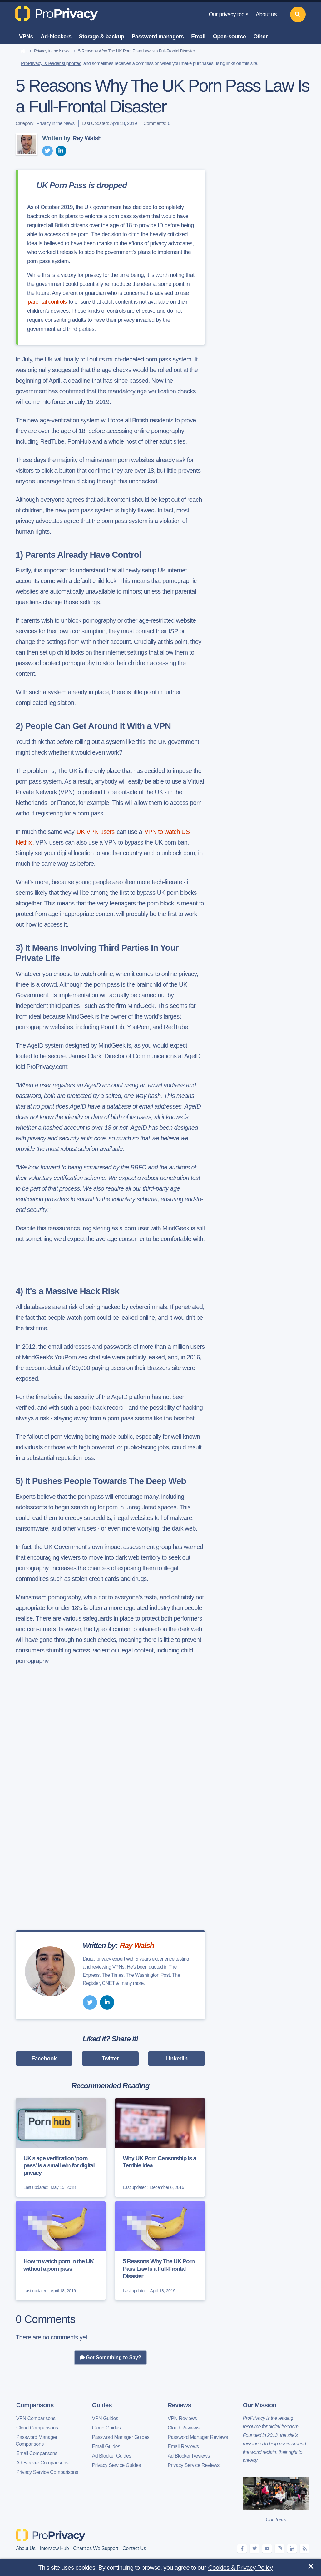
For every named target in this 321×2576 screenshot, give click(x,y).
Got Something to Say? (110, 2357)
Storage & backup (101, 36)
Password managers (158, 36)
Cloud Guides (106, 2427)
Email (198, 36)
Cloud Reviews (184, 2427)
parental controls (47, 302)
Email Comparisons (36, 2453)
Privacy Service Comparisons (47, 2472)
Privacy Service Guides (116, 2465)
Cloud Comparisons (37, 2427)
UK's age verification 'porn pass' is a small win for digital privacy (58, 2165)
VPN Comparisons (36, 2418)
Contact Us (134, 2548)
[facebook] (242, 2548)
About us (266, 14)
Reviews (179, 2405)
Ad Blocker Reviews (189, 2456)
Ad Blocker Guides (111, 2456)
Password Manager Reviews (198, 2437)
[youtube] (267, 2548)
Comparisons (35, 2405)
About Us (26, 2548)
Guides (102, 2405)
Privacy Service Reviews (194, 2465)
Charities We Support (95, 2548)
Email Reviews (183, 2446)
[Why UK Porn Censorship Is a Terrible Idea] (160, 2147)
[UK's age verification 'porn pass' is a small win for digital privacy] (61, 2147)
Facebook (44, 2058)
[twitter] (47, 151)
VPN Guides (105, 2418)
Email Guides (106, 2446)
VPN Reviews (182, 2418)
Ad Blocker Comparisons (42, 2462)
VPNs (26, 36)
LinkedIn (176, 2058)
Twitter (110, 2058)
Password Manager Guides (121, 2437)
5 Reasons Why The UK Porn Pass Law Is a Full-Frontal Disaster (159, 2269)
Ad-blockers (56, 36)
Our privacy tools (228, 14)
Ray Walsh (87, 138)
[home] (23, 51)
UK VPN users (96, 831)
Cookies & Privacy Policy (240, 2567)
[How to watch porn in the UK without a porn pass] (61, 2250)
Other (260, 36)
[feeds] (304, 2548)
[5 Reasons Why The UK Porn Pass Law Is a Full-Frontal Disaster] (160, 2250)
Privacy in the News (51, 50)
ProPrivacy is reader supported (51, 63)
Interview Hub (54, 2548)
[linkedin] (61, 151)
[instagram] (279, 2548)
